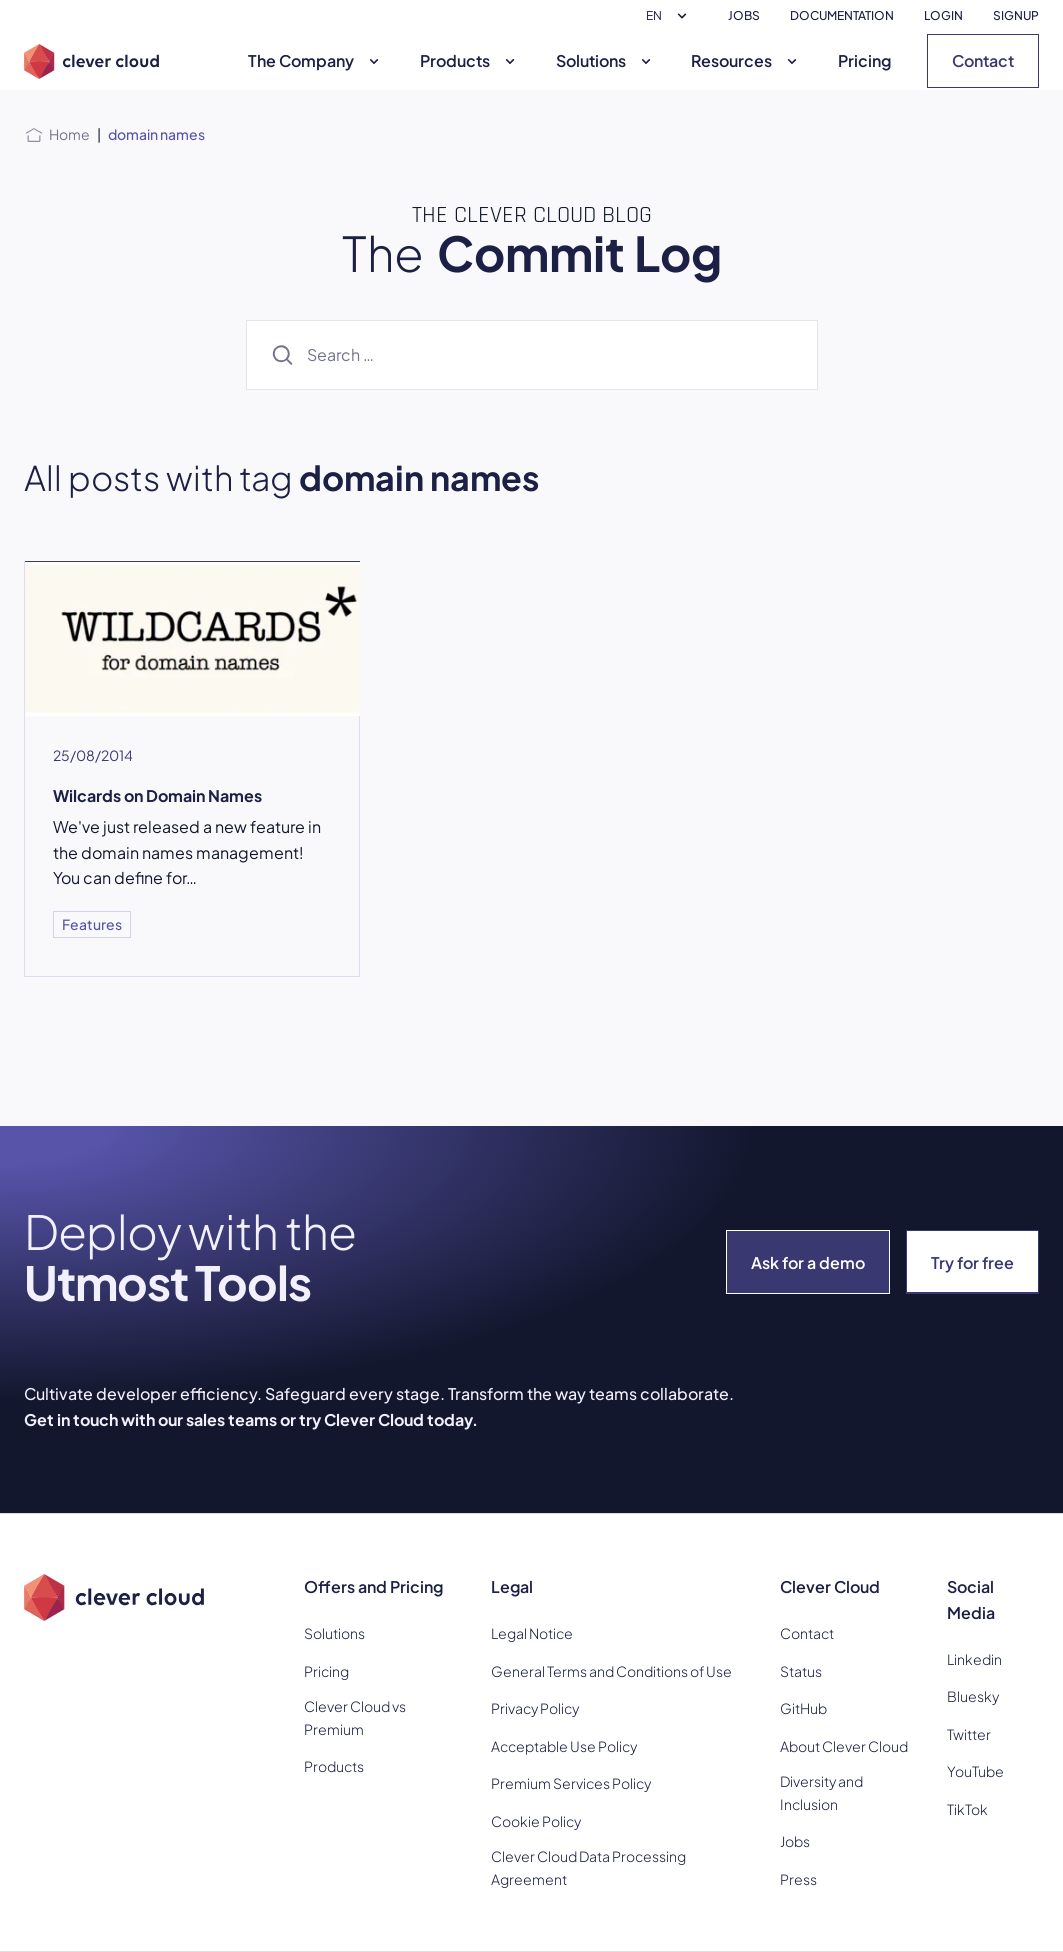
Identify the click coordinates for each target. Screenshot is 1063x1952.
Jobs (795, 1841)
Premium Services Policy (571, 1783)
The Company (316, 60)
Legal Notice (532, 1633)
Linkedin (974, 1659)
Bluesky (973, 1696)
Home (69, 134)
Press (798, 1879)
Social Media (971, 1599)
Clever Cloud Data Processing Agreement (588, 1867)
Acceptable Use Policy (564, 1746)
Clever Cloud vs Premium (355, 1717)
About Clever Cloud (844, 1746)
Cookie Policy (536, 1821)
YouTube (975, 1771)
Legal (512, 1586)
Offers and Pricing (373, 1586)
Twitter (969, 1734)
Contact (983, 60)
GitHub (803, 1708)
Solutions (606, 60)
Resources (746, 60)
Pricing (864, 60)
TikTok (967, 1809)
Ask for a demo (808, 1262)
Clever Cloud (830, 1586)
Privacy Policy (535, 1708)
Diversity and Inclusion (821, 1792)
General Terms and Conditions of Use (611, 1671)
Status (801, 1671)
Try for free (972, 1262)
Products (470, 60)
